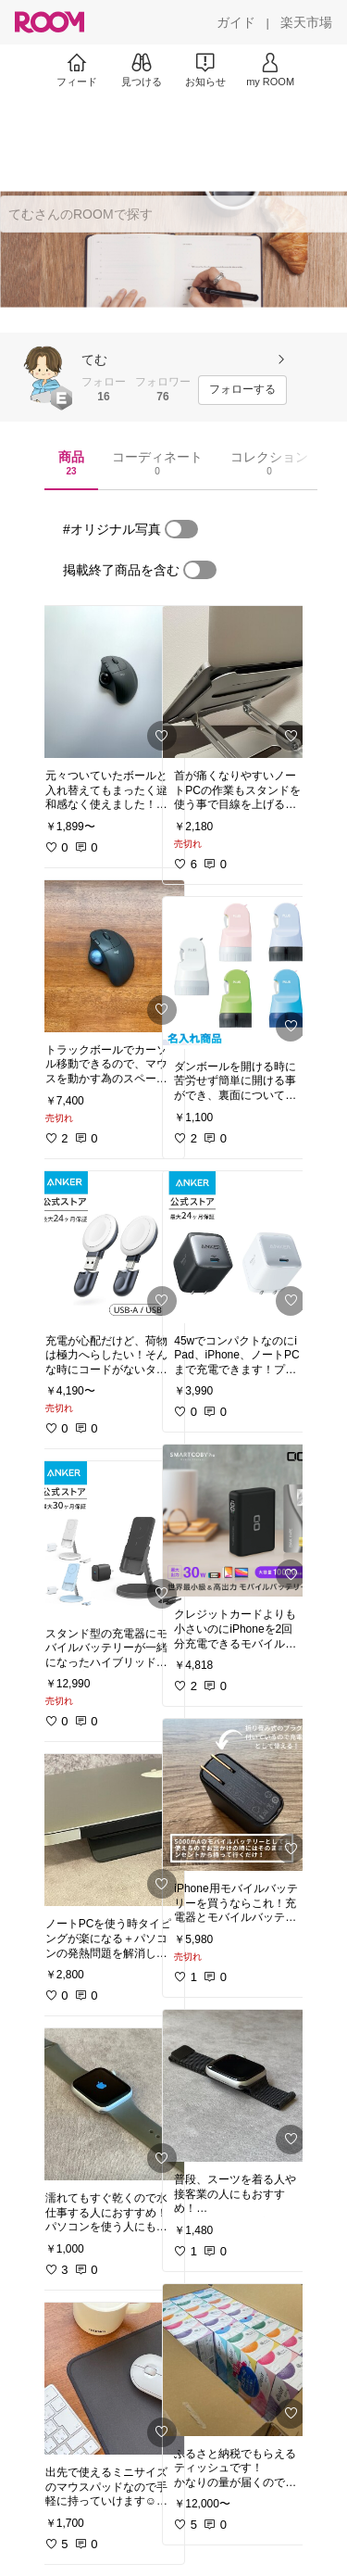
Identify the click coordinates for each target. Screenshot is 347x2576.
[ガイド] (236, 22)
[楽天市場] (306, 22)
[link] (109, 682)
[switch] (181, 529)
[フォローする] (242, 390)
